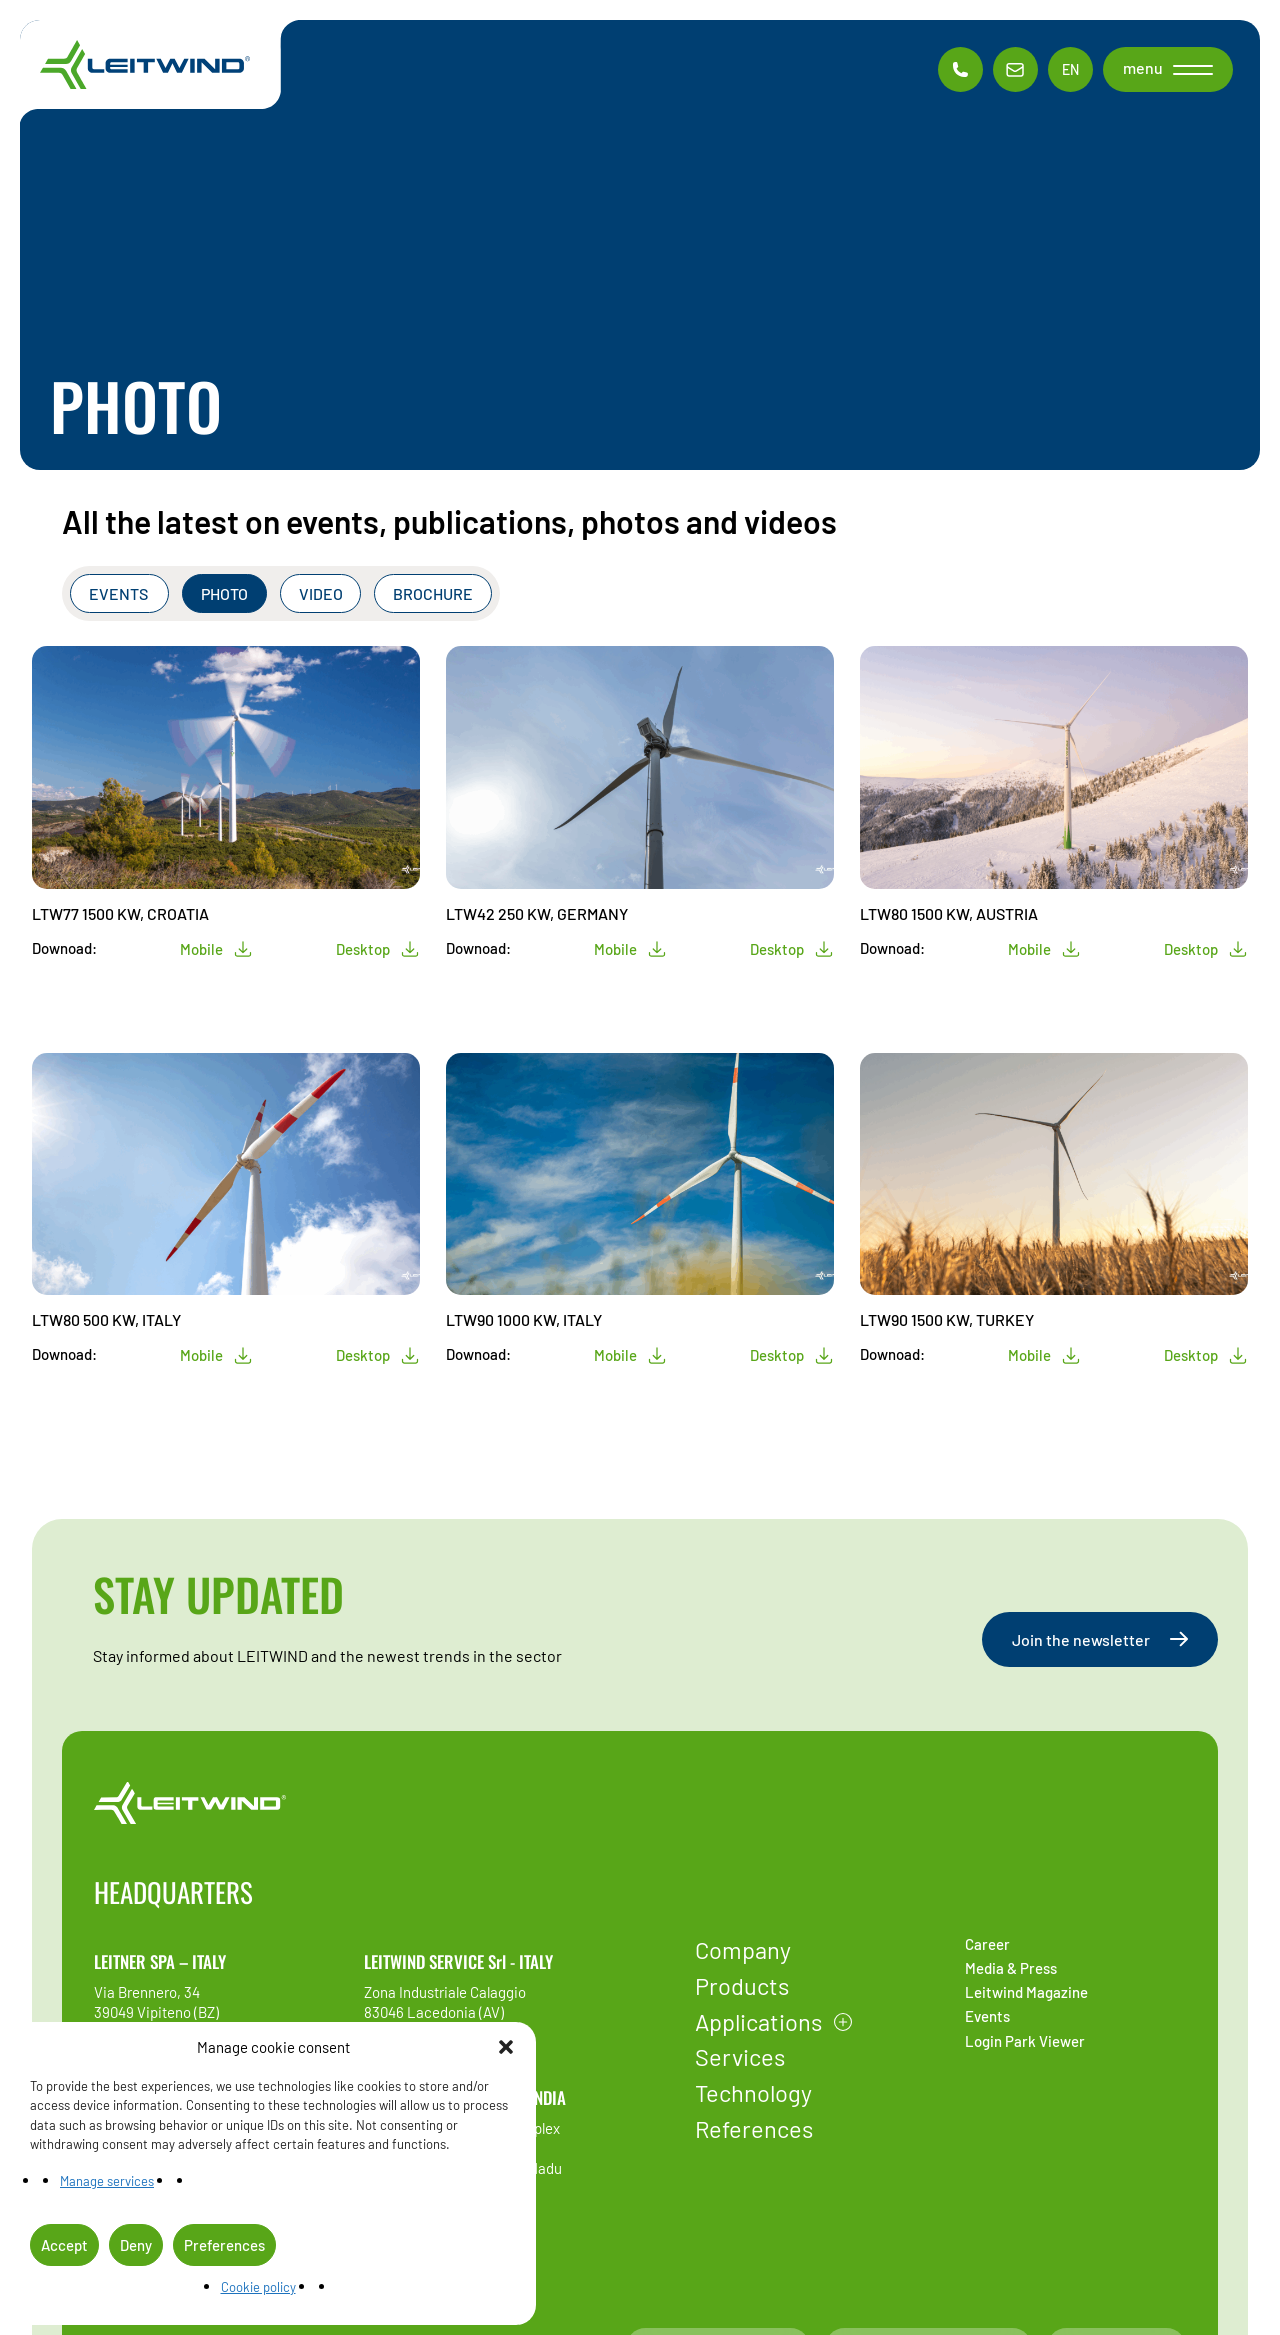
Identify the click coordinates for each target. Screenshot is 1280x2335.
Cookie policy (258, 2287)
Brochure (433, 593)
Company (743, 1949)
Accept (64, 2245)
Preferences (224, 2245)
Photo (224, 593)
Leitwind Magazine (1026, 1992)
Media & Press (1011, 1968)
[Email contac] (1015, 69)
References (754, 2128)
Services (740, 2056)
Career (987, 1944)
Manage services (107, 2181)
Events (119, 593)
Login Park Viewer (1025, 2041)
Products (742, 1985)
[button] (506, 2047)
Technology (753, 2092)
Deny (136, 2245)
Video (321, 593)
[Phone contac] (960, 69)
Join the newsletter (1099, 1639)
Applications (758, 2021)
